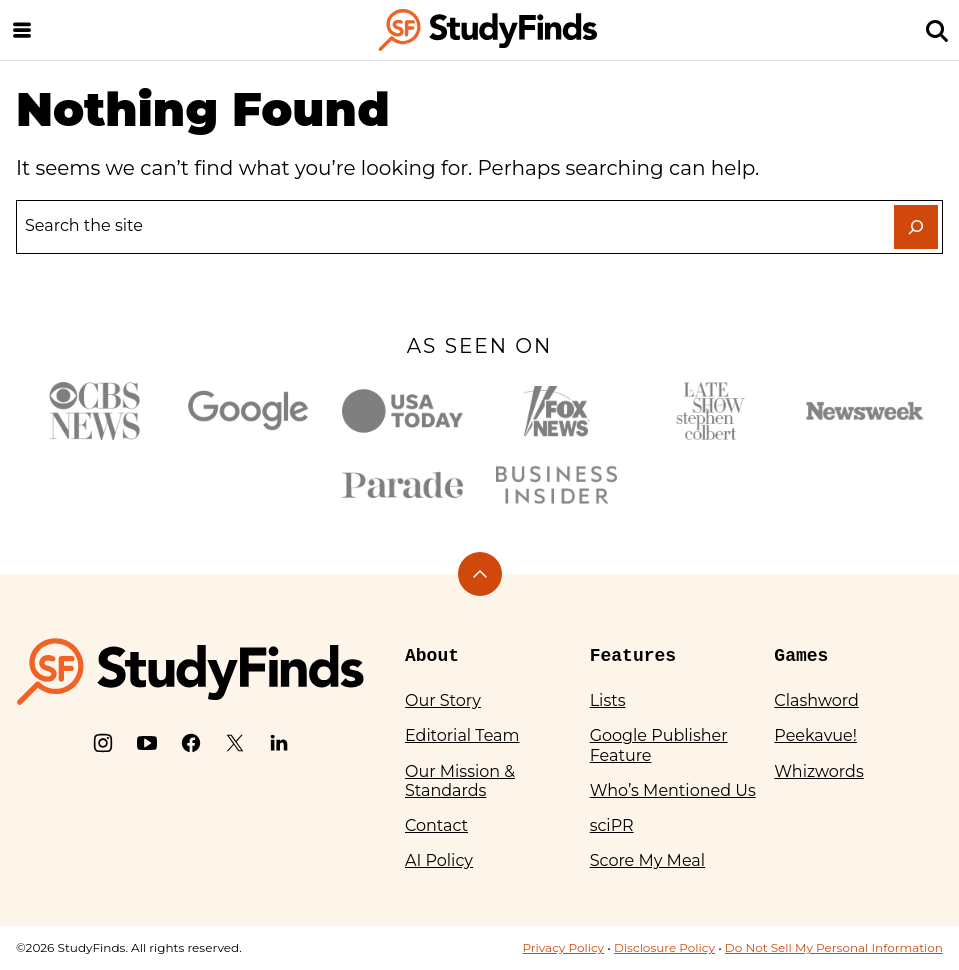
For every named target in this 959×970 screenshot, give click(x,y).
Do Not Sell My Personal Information (834, 947)
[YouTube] (147, 743)
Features (633, 656)
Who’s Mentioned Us (673, 790)
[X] (235, 743)
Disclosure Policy (664, 947)
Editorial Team (462, 735)
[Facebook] (191, 743)
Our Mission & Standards (460, 781)
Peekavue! (815, 735)
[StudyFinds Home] (488, 30)
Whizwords (818, 771)
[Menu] (22, 30)
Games (801, 656)
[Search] (937, 30)
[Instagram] (103, 743)
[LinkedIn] (279, 743)
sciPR (612, 825)
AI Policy (439, 860)
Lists (608, 700)
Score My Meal (647, 860)
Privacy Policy (563, 947)
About (432, 656)
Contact (436, 825)
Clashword (816, 700)
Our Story (443, 700)
